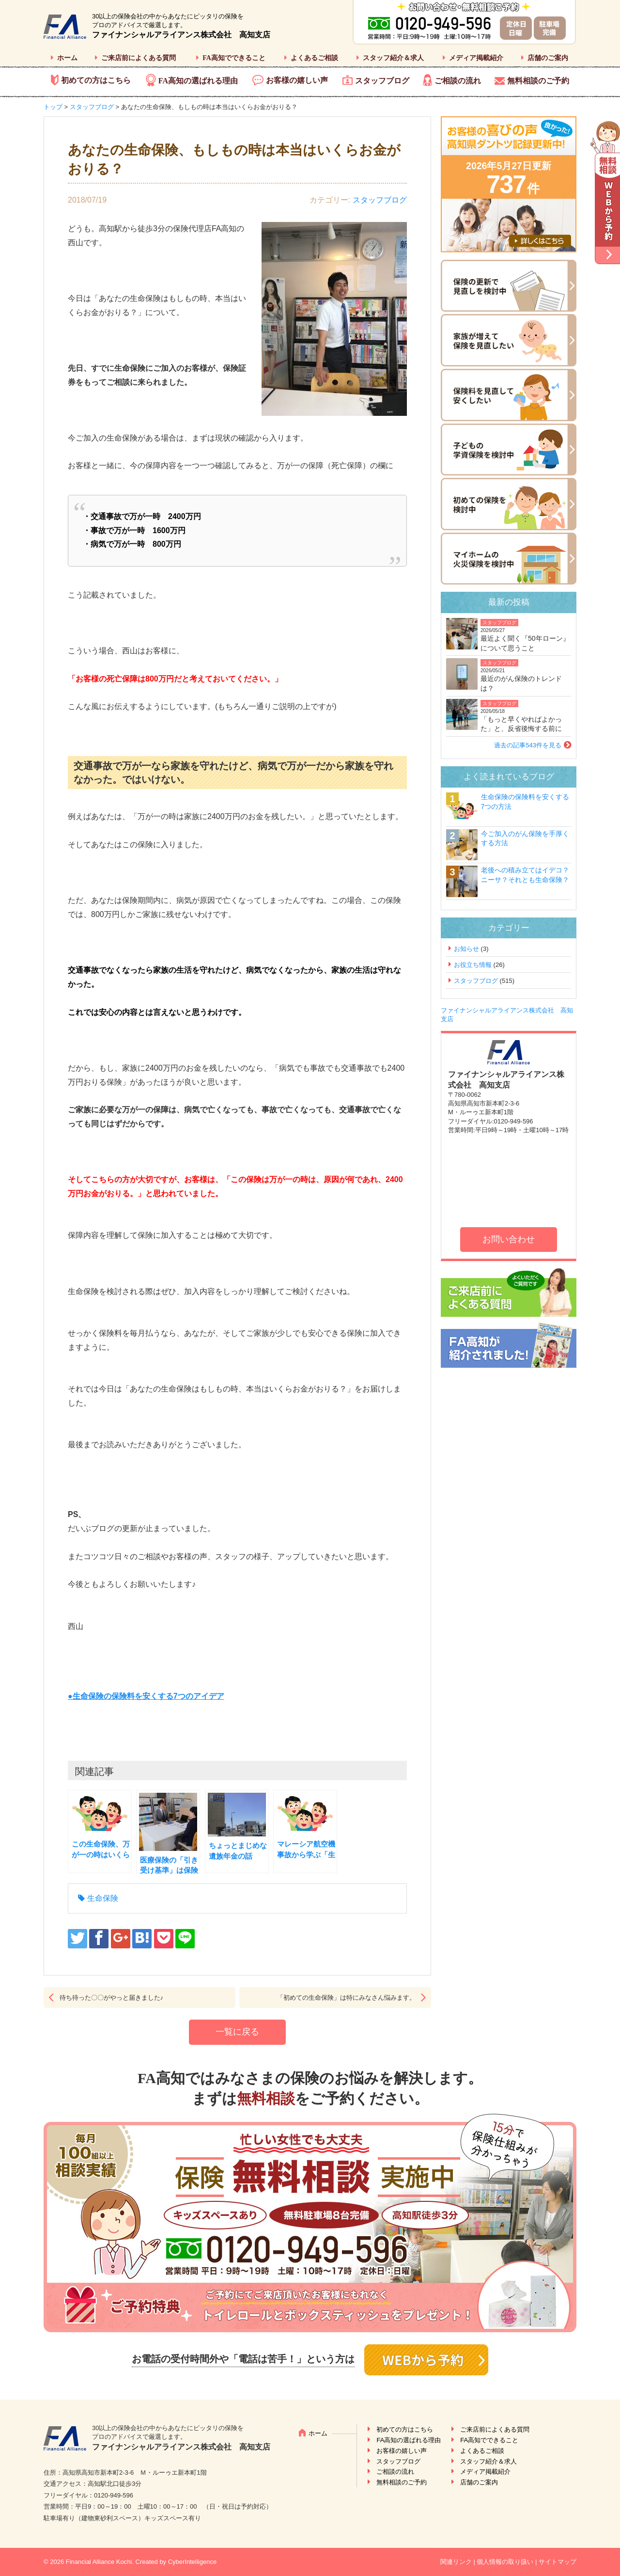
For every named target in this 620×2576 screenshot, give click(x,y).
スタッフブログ (382, 81)
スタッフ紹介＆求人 (393, 58)
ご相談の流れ (457, 81)
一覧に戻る (237, 2032)
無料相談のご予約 (538, 81)
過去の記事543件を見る (527, 745)
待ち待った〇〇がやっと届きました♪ (112, 1997)
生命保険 (102, 1898)
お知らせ (466, 948)
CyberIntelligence (192, 2561)
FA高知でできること (233, 58)
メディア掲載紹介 (476, 58)
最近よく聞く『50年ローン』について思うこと (525, 643)
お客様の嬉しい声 (297, 80)
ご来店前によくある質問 (138, 58)
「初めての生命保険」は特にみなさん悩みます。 (346, 1997)
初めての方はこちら (96, 80)
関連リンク (456, 2561)
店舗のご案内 (547, 58)
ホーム (67, 58)
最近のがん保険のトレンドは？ (521, 683)
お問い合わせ (508, 1239)
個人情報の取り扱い (505, 2561)
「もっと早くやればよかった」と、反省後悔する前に (521, 724)
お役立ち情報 (473, 964)
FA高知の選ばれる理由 (198, 81)
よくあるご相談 (314, 58)
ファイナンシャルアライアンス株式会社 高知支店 (181, 35)
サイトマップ (557, 2561)
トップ (53, 107)
